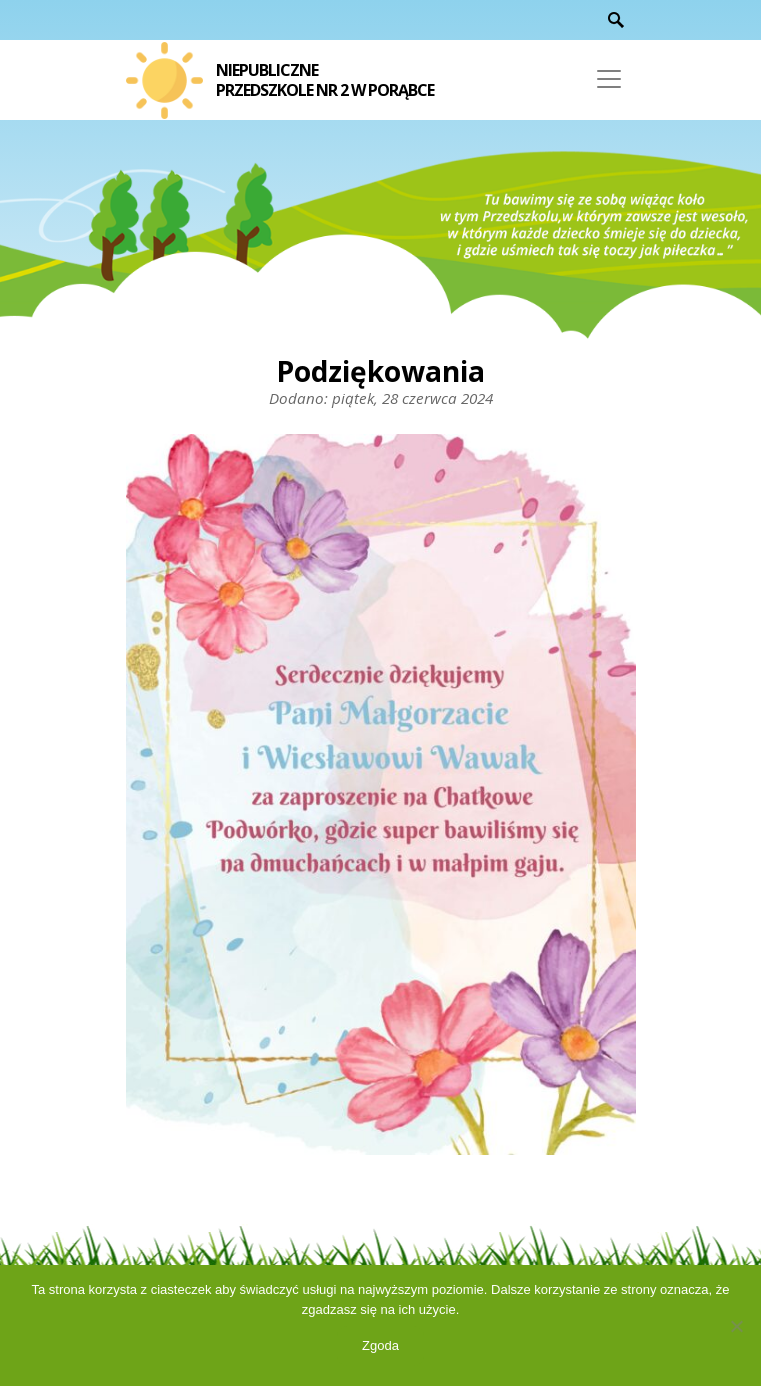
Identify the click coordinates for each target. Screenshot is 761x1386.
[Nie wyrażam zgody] (736, 1326)
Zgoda (380, 1345)
